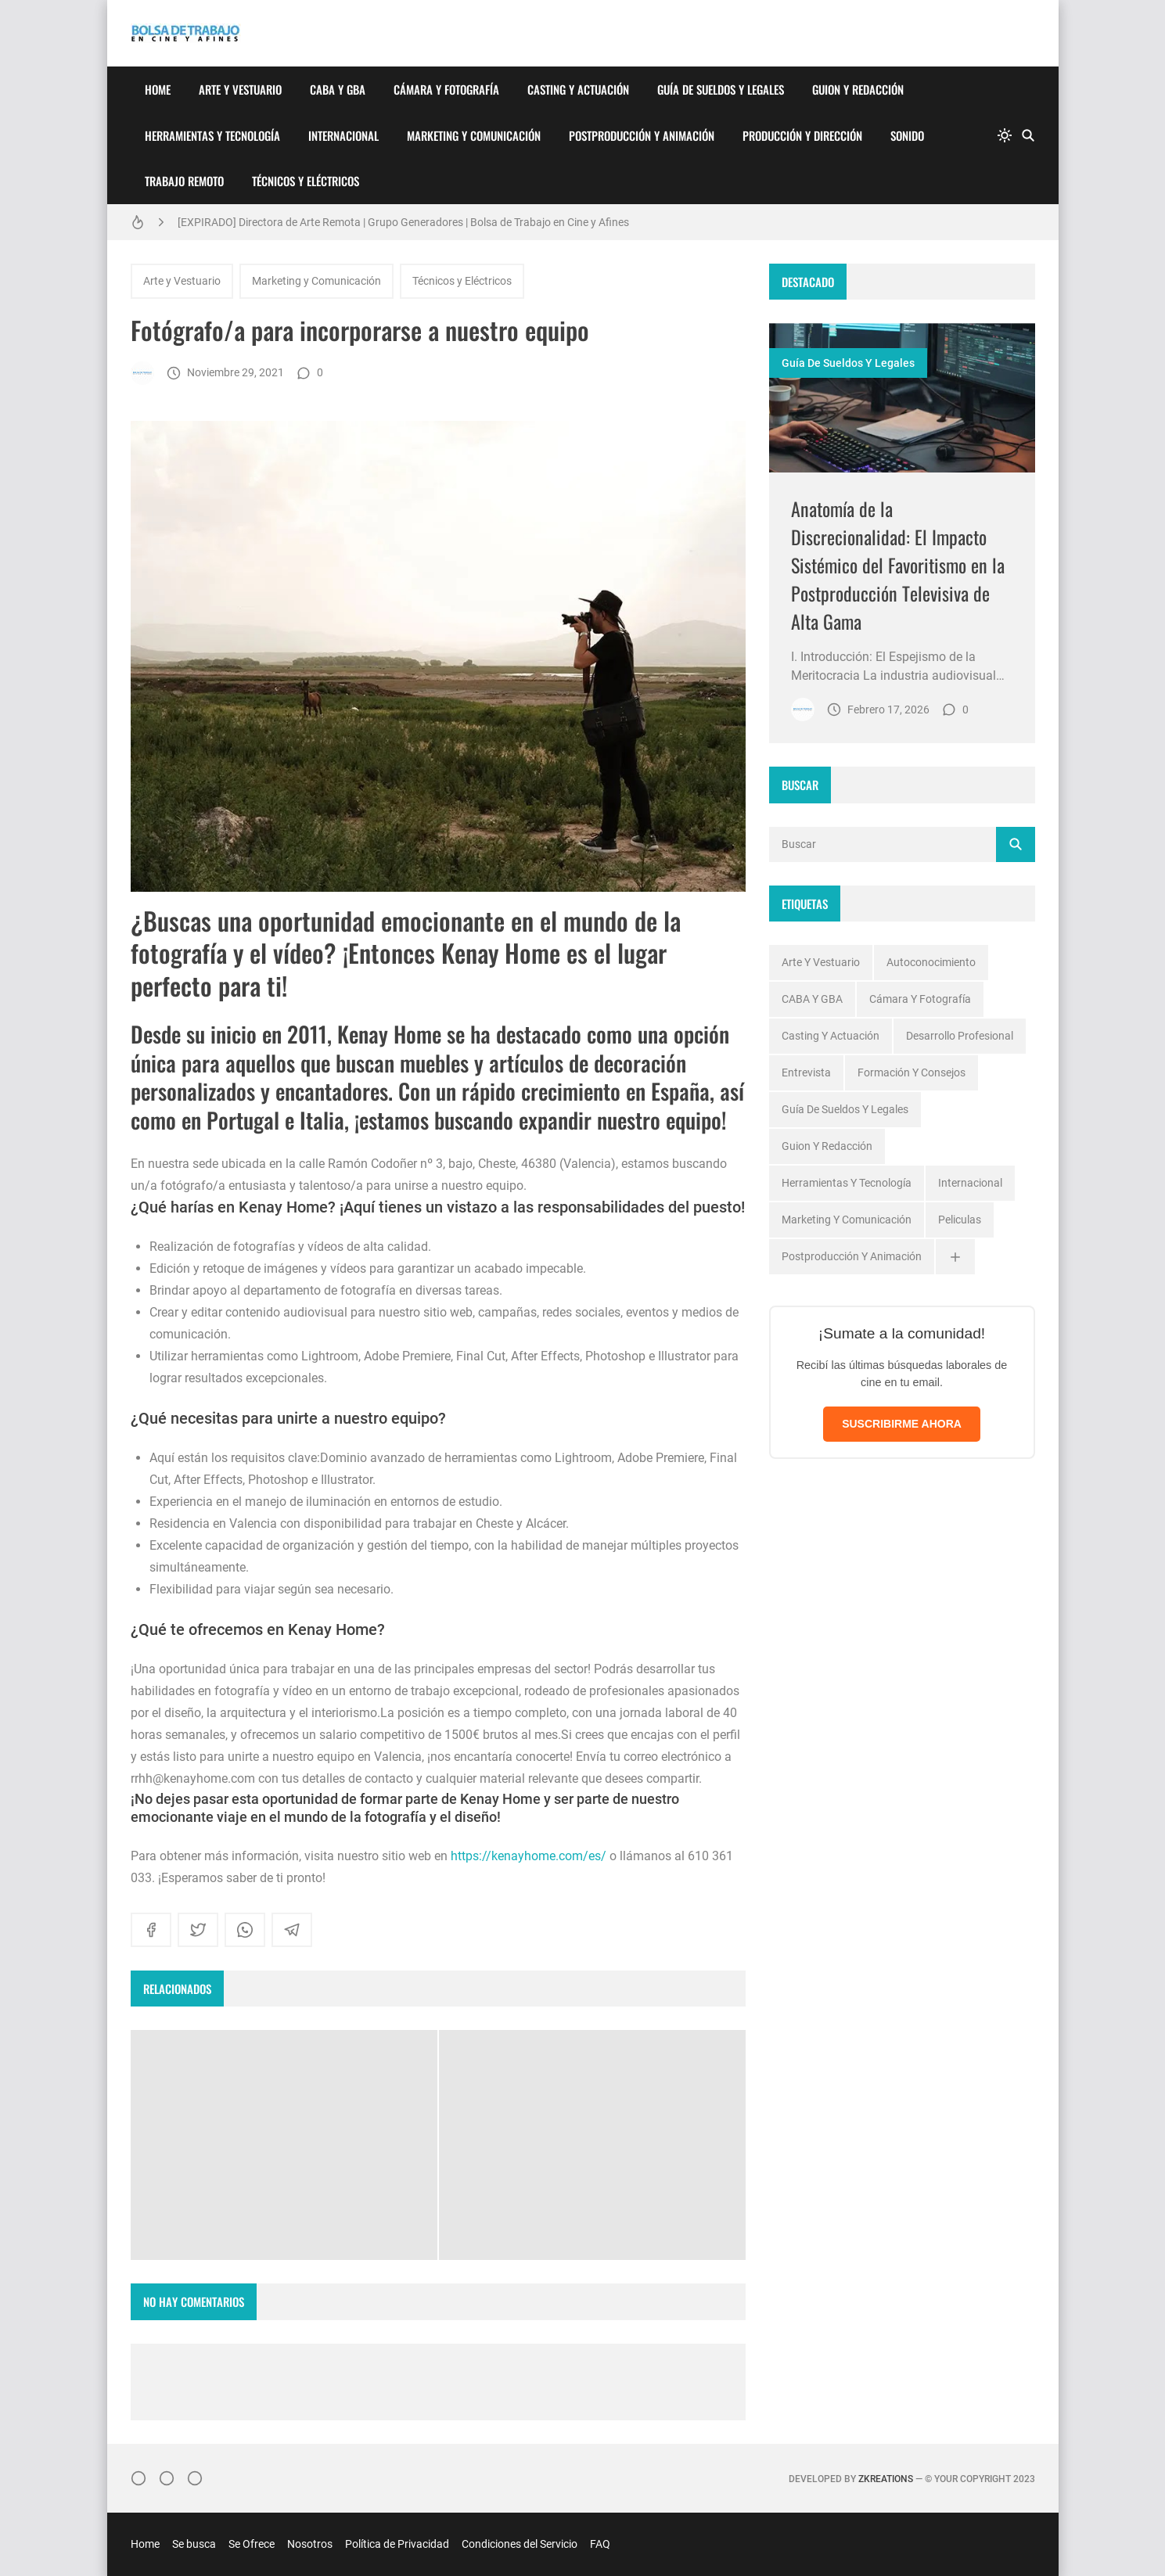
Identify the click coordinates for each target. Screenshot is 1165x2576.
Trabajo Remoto (184, 180)
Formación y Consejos (911, 1072)
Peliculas (959, 1219)
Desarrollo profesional (959, 1035)
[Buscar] (1028, 135)
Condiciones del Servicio (519, 2544)
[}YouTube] (195, 2478)
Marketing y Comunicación (474, 135)
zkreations (885, 2479)
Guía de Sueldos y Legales (720, 89)
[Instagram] (138, 2478)
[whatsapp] (245, 1930)
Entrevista (806, 1072)
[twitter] (198, 1930)
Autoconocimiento (931, 962)
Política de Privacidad (397, 2544)
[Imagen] (902, 397)
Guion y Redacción (858, 89)
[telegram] (291, 1930)
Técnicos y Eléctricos (305, 180)
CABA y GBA (337, 89)
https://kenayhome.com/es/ (528, 1855)
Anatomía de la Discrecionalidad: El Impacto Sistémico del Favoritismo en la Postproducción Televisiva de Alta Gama (898, 564)
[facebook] (151, 1930)
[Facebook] (166, 2478)
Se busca (194, 2544)
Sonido (907, 135)
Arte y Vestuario (240, 89)
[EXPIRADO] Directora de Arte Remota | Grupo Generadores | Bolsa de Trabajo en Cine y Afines (403, 222)
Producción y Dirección (802, 135)
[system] (1005, 135)
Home (158, 89)
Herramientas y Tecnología (212, 135)
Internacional (343, 135)
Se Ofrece (251, 2544)
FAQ (600, 2544)
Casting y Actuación (578, 89)
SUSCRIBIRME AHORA (902, 1423)
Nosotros (310, 2544)
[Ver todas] (955, 1256)
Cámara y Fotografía (446, 89)
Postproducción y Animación (641, 135)
